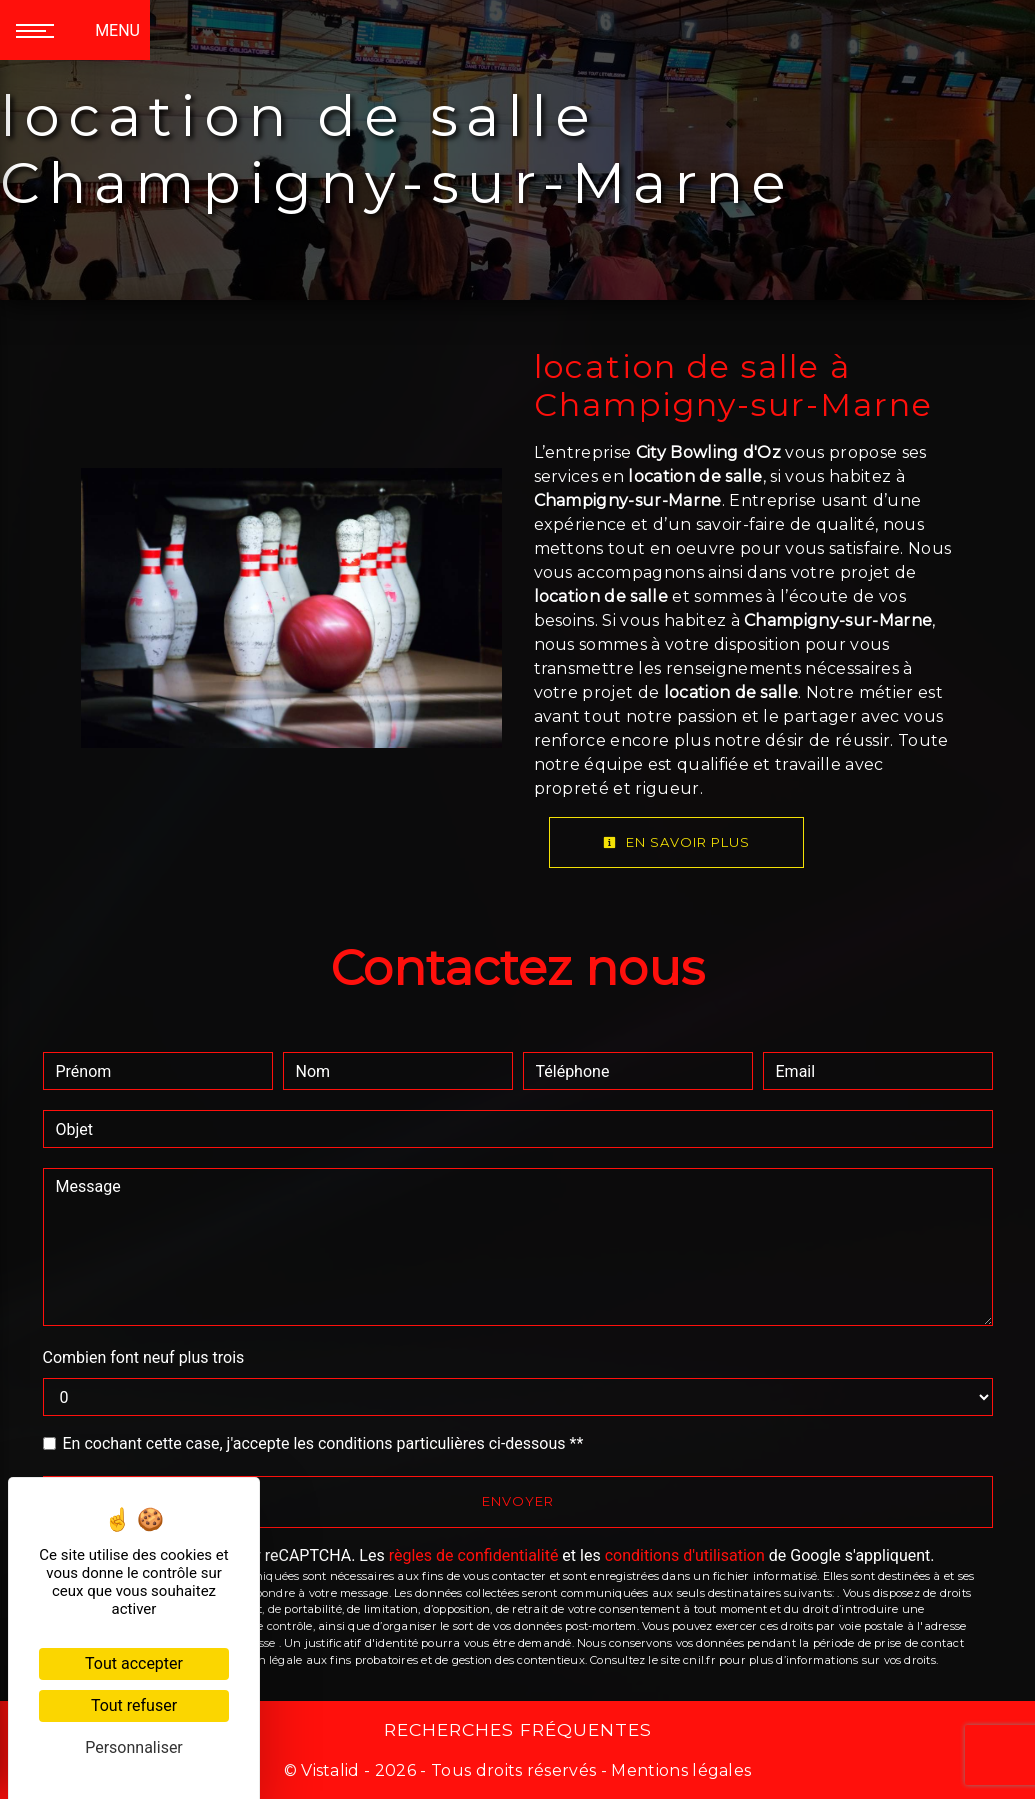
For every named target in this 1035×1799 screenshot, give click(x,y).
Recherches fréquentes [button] (518, 1729)
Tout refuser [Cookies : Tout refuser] (134, 1705)
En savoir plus (676, 842)
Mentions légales (679, 1770)
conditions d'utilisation (685, 1555)
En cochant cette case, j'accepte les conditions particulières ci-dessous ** (323, 1443)
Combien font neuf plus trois (144, 1357)
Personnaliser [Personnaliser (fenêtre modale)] (134, 1747)
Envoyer (518, 1501)
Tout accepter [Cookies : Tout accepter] (134, 1663)
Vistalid (330, 1770)
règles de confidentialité (474, 1555)
